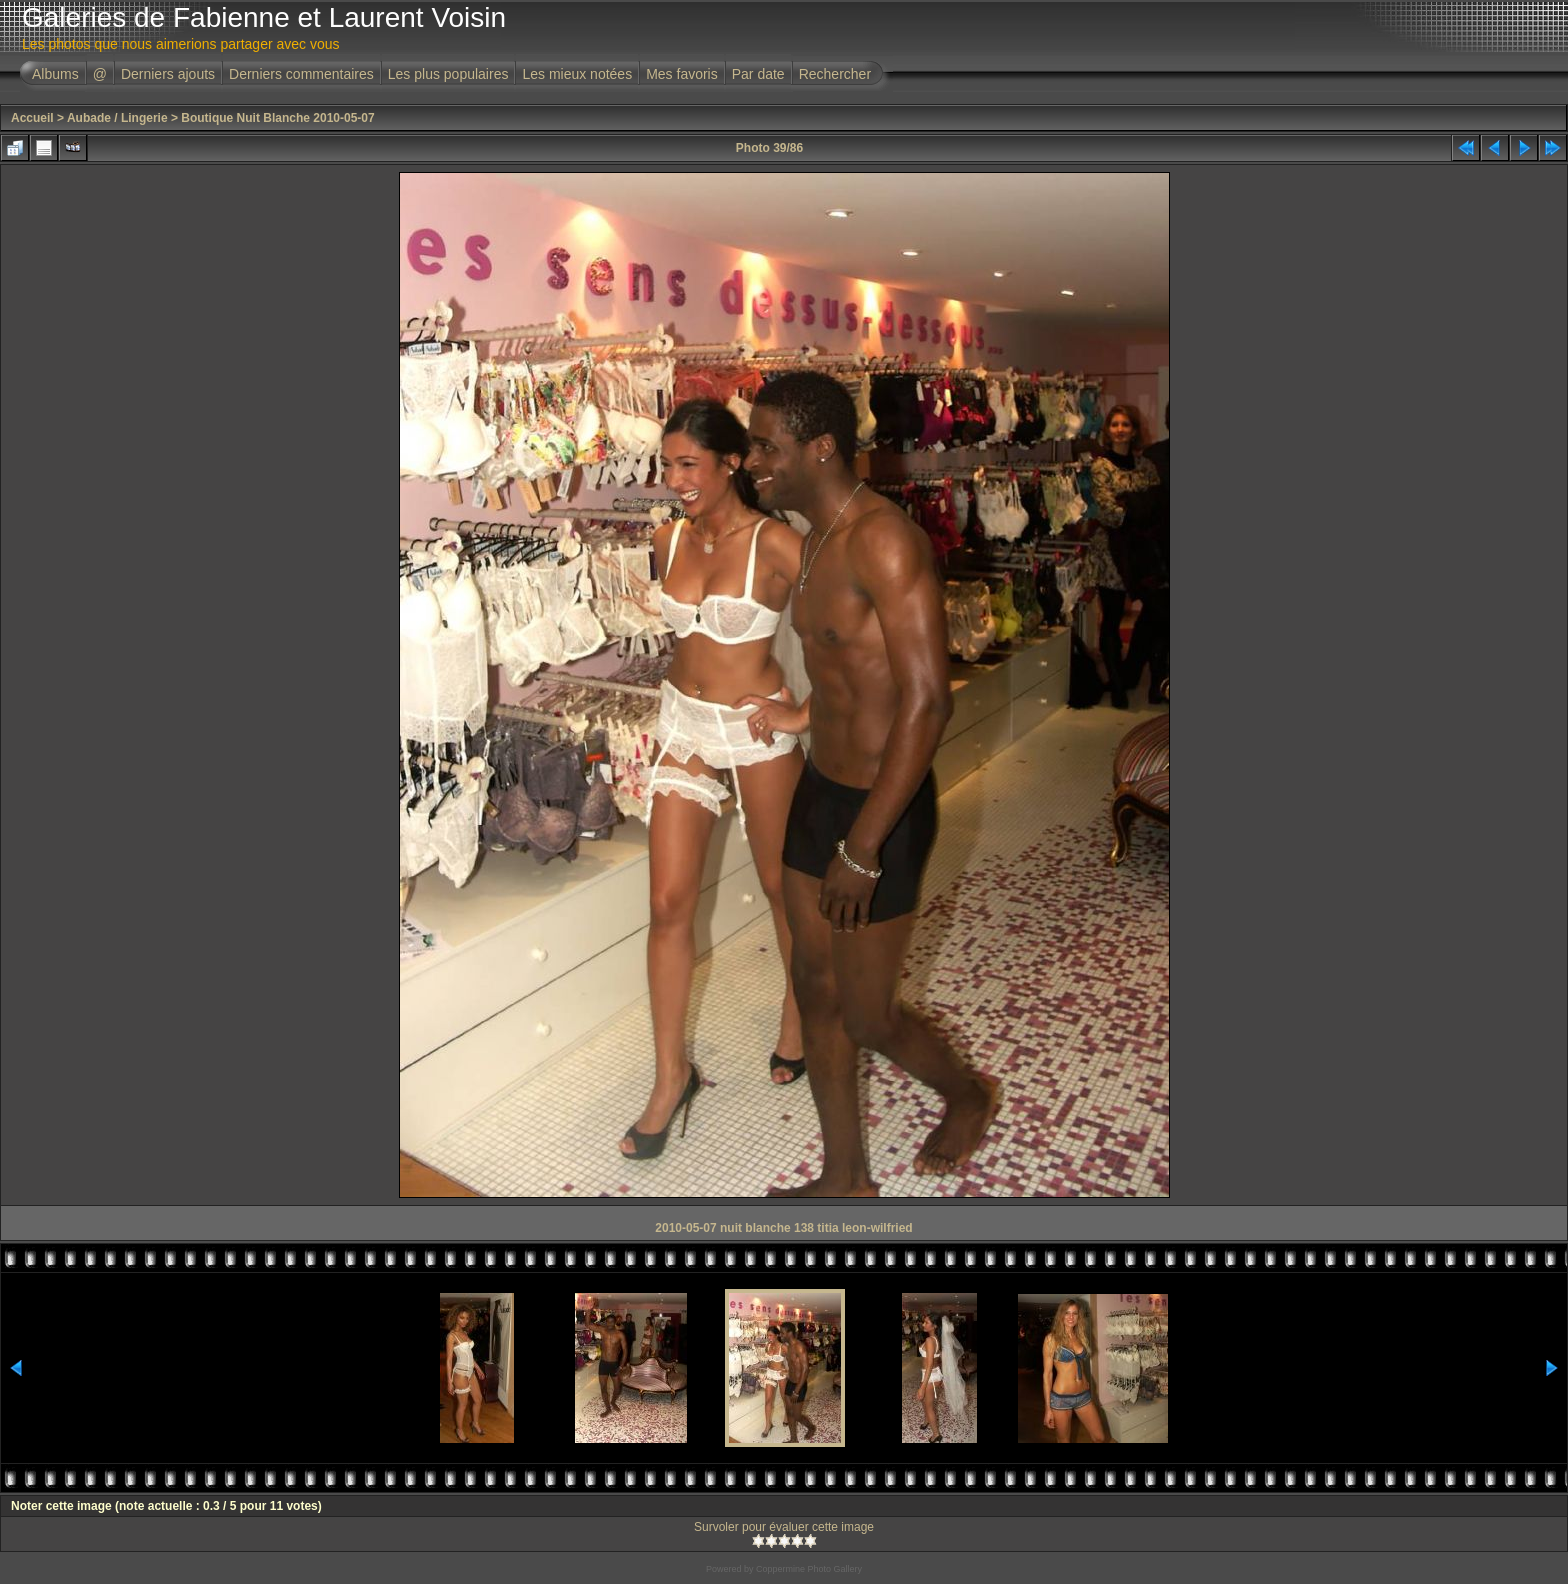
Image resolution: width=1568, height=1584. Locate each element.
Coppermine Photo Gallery (809, 1569)
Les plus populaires (448, 74)
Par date (758, 74)
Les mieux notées (577, 74)
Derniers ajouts (168, 74)
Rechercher (835, 74)
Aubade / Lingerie (117, 118)
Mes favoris (682, 74)
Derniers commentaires (301, 74)
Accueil (32, 118)
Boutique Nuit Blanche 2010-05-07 (277, 118)
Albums (55, 74)
